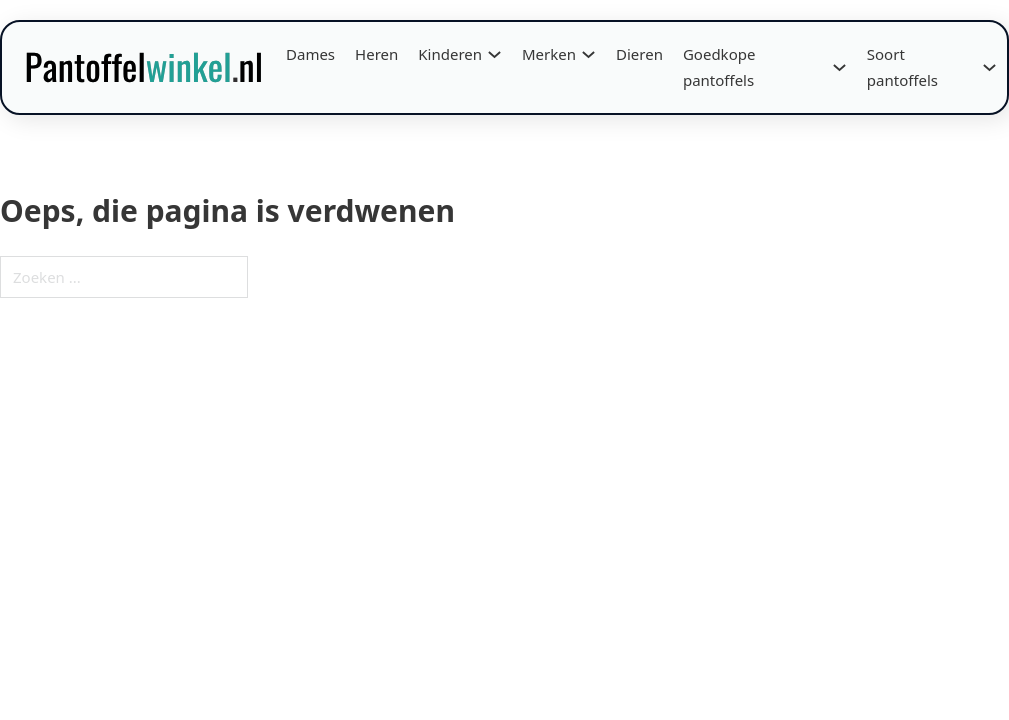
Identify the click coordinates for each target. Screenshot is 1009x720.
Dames (310, 54)
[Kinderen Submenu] (494, 54)
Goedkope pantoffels (719, 67)
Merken (549, 54)
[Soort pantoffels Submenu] (989, 67)
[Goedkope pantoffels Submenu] (839, 67)
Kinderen (450, 54)
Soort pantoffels (902, 67)
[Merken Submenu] (588, 54)
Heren (376, 54)
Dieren (639, 54)
